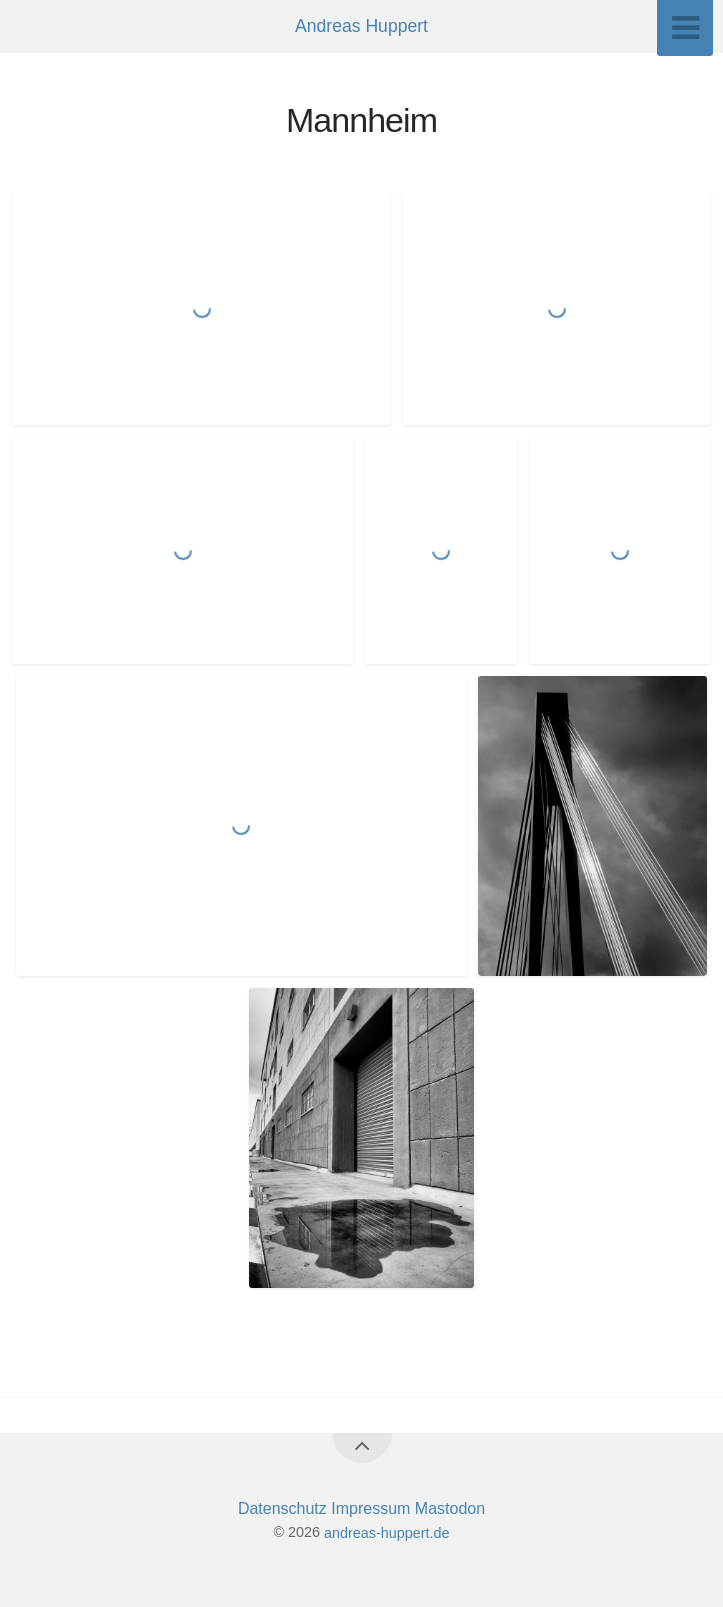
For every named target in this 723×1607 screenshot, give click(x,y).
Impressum (373, 1508)
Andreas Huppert (361, 26)
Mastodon (450, 1508)
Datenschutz (284, 1508)
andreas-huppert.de (387, 1532)
